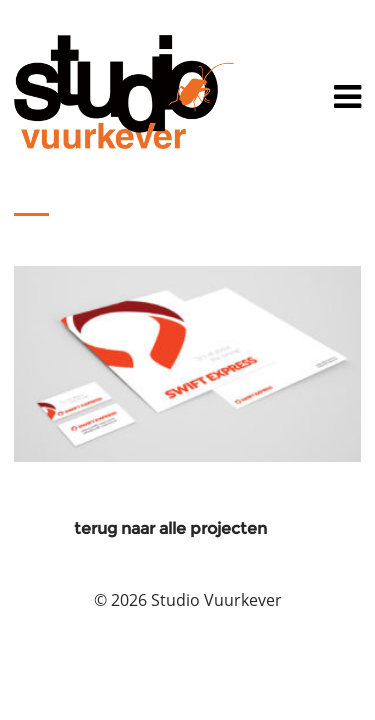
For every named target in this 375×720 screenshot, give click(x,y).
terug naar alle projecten (170, 528)
